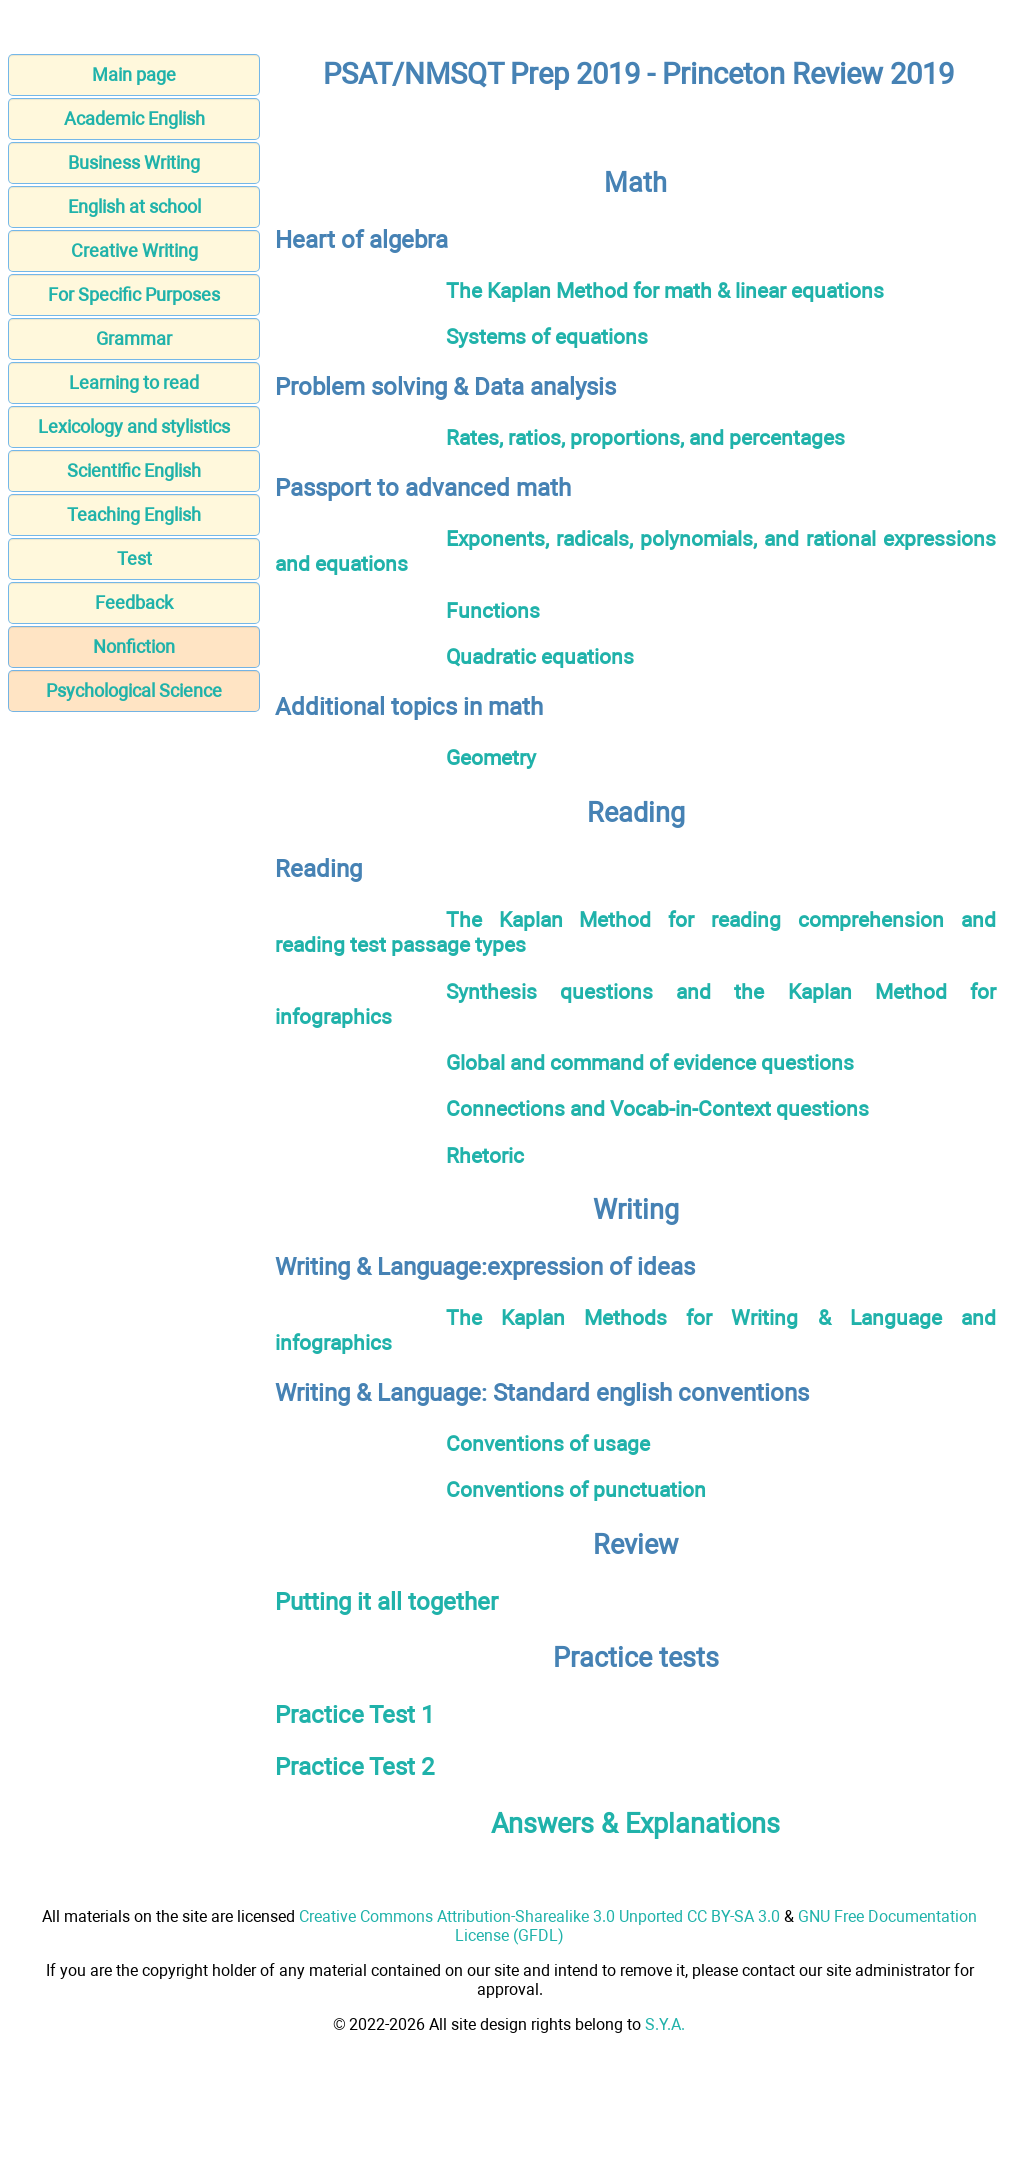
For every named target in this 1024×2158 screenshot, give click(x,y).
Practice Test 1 (354, 1715)
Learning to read (134, 382)
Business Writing (134, 162)
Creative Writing (134, 250)
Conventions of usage (548, 1443)
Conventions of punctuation (576, 1489)
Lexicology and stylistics (134, 426)
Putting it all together (386, 1602)
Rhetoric (485, 1155)
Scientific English (134, 470)
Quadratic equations (540, 656)
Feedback (134, 602)
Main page (134, 74)
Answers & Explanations (635, 1824)
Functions (493, 610)
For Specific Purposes (134, 294)
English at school (134, 206)
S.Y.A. (665, 2024)
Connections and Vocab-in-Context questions (657, 1108)
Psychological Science (134, 690)
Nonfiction (134, 646)
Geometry (491, 757)
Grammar (134, 338)
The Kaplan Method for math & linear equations (665, 290)
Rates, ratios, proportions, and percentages (645, 437)
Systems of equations (547, 336)
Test (134, 558)
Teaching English (134, 514)
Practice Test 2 (354, 1767)
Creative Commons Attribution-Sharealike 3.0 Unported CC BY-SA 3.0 (539, 1916)
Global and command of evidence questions (650, 1062)
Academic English (134, 118)
